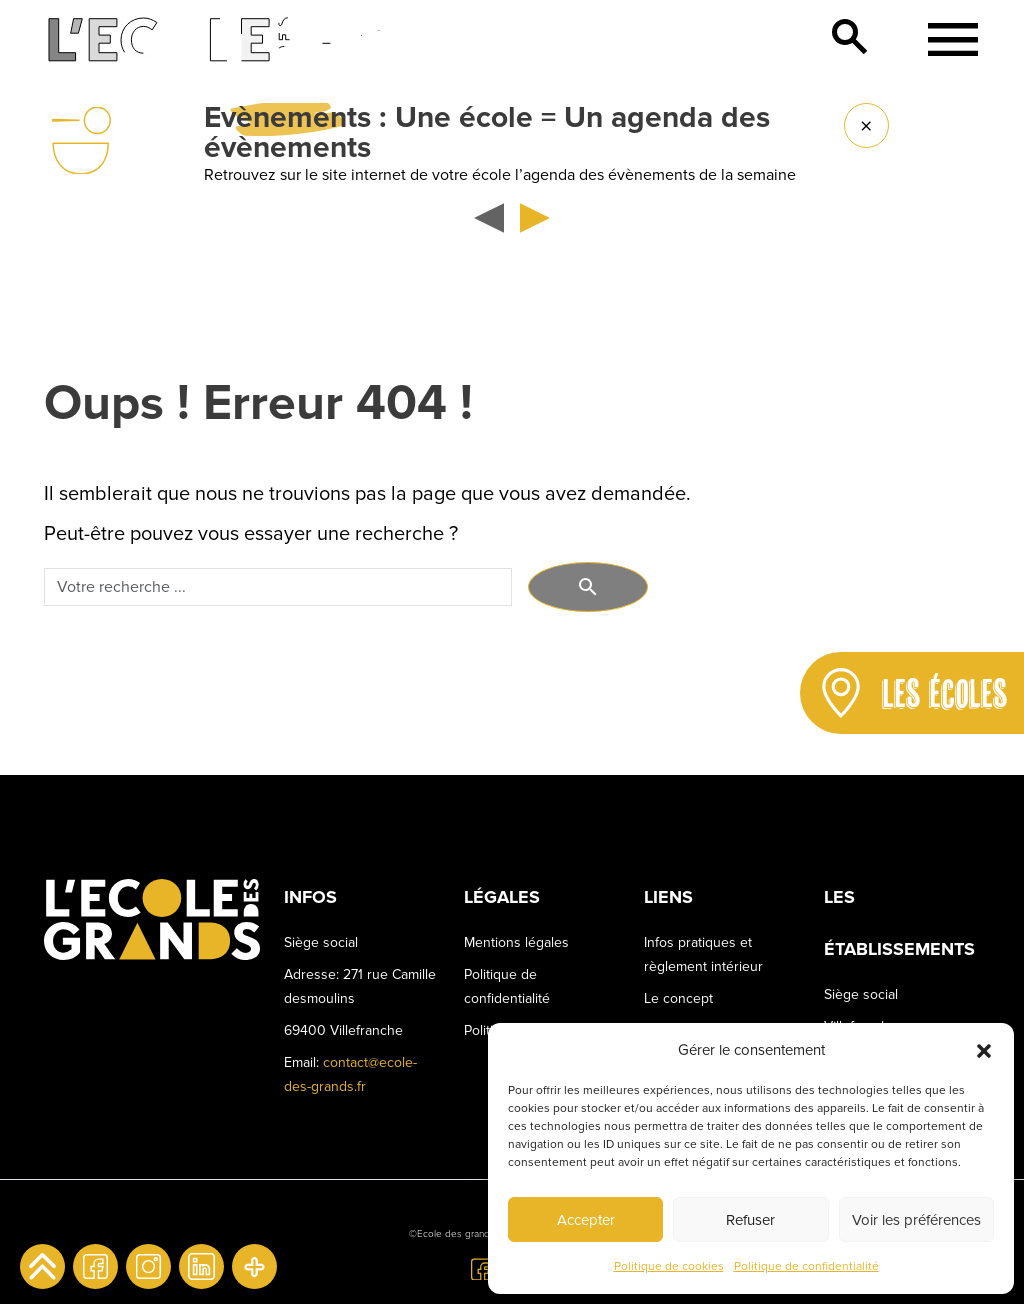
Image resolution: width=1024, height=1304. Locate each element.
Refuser (750, 1220)
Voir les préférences (916, 1220)
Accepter (586, 1220)
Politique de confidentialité (806, 1266)
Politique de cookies (669, 1266)
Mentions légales (516, 942)
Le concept (678, 998)
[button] (984, 1050)
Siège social (861, 994)
